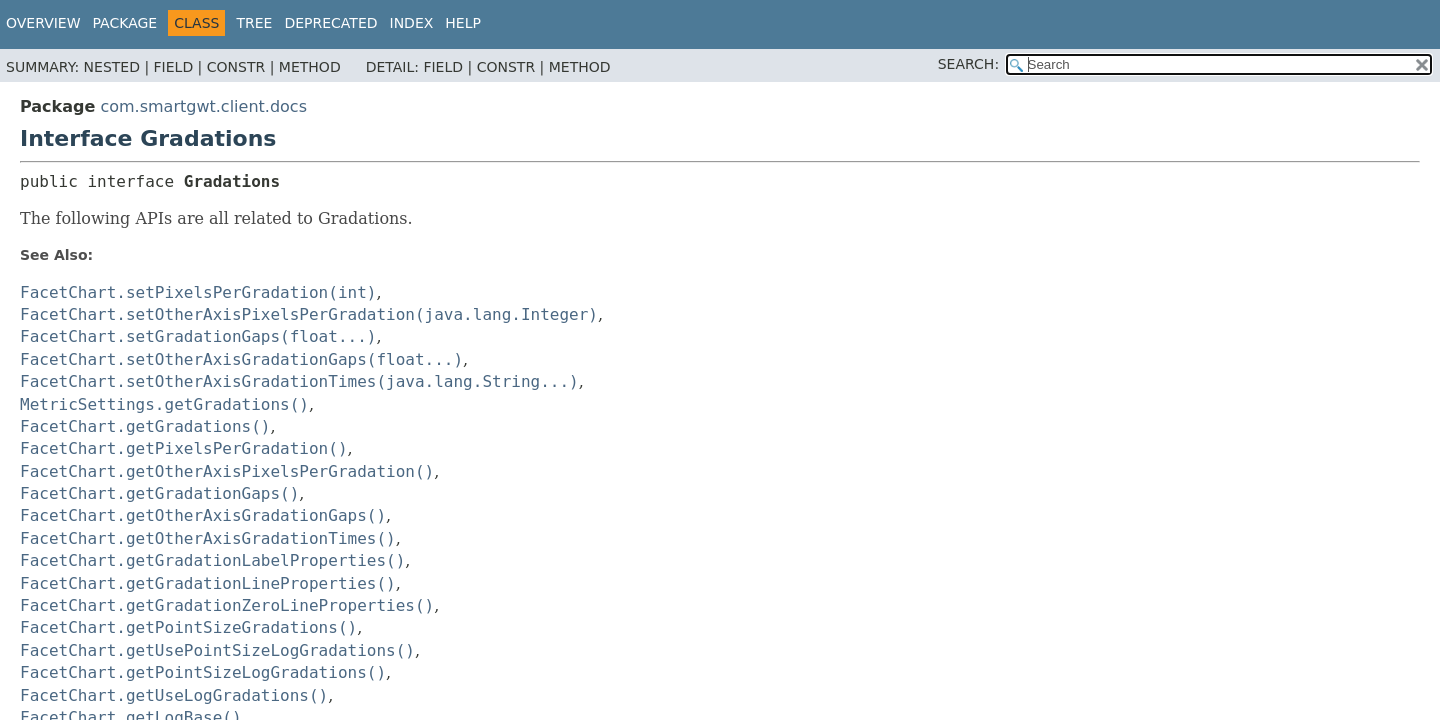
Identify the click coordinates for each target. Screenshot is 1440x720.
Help (463, 23)
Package (125, 23)
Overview (43, 23)
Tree (254, 23)
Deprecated (330, 23)
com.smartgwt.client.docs (203, 106)
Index (412, 23)
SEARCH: (968, 64)
